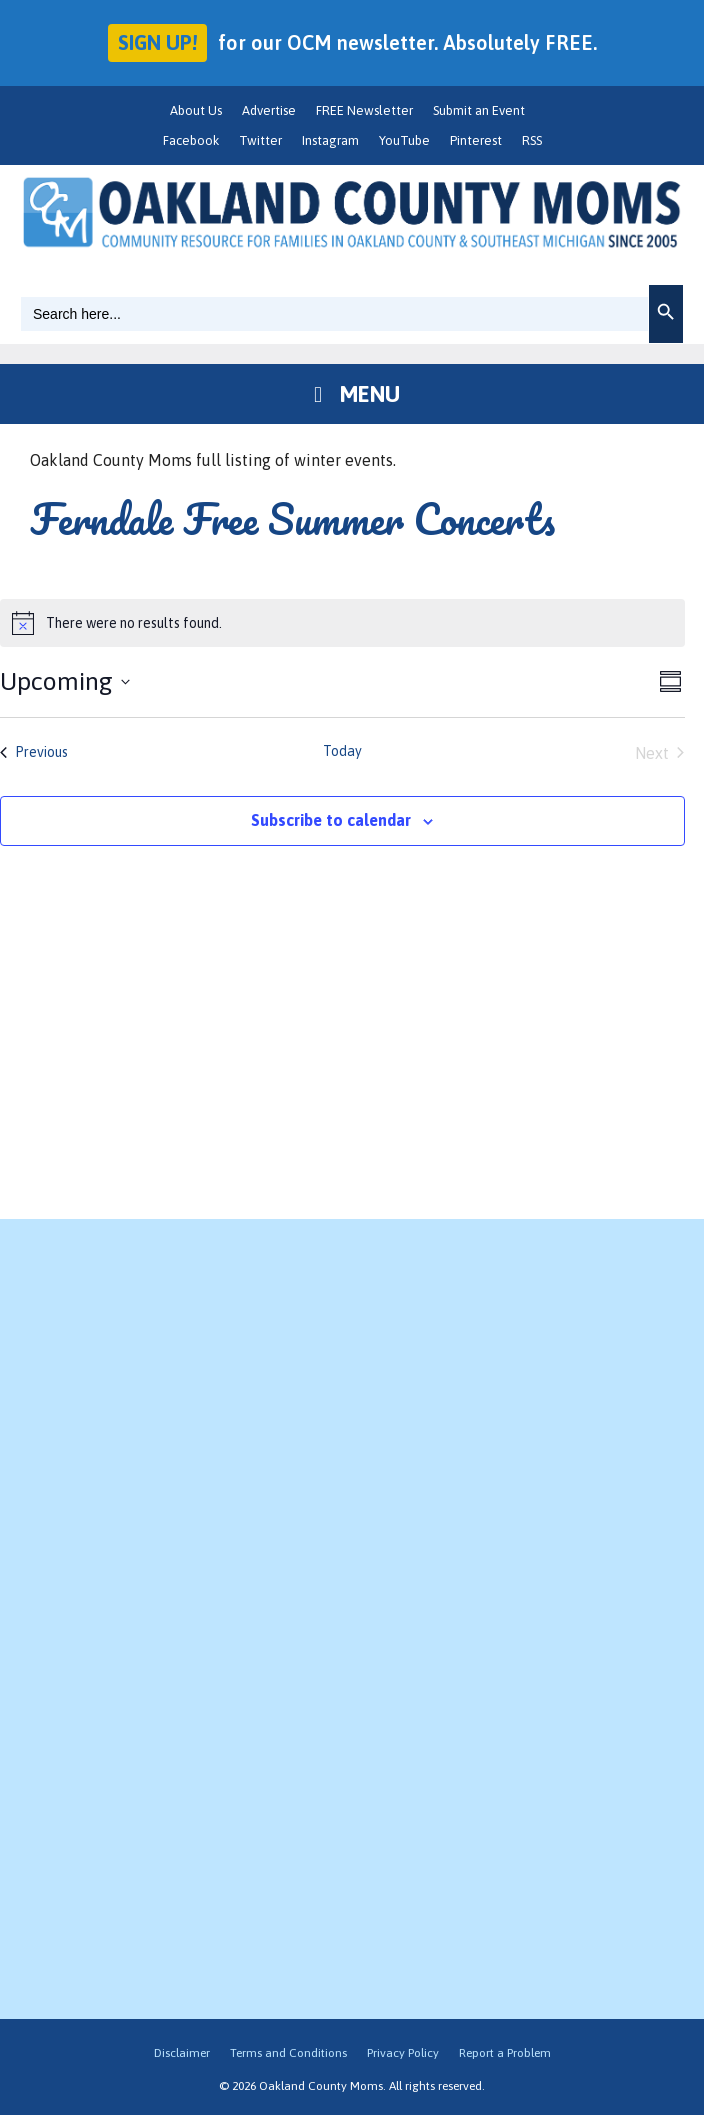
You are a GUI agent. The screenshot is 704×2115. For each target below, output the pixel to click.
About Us (196, 110)
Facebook (191, 140)
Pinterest (476, 140)
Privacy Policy (403, 2053)
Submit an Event (479, 110)
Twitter (260, 140)
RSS (532, 140)
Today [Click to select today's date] (342, 751)
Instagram (330, 140)
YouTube (404, 140)
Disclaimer (182, 2053)
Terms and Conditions (288, 2053)
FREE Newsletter (364, 110)
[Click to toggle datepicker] (65, 682)
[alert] (342, 623)
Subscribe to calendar (331, 820)
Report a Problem (505, 2053)
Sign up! (157, 42)
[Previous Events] (34, 753)
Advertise (269, 110)
